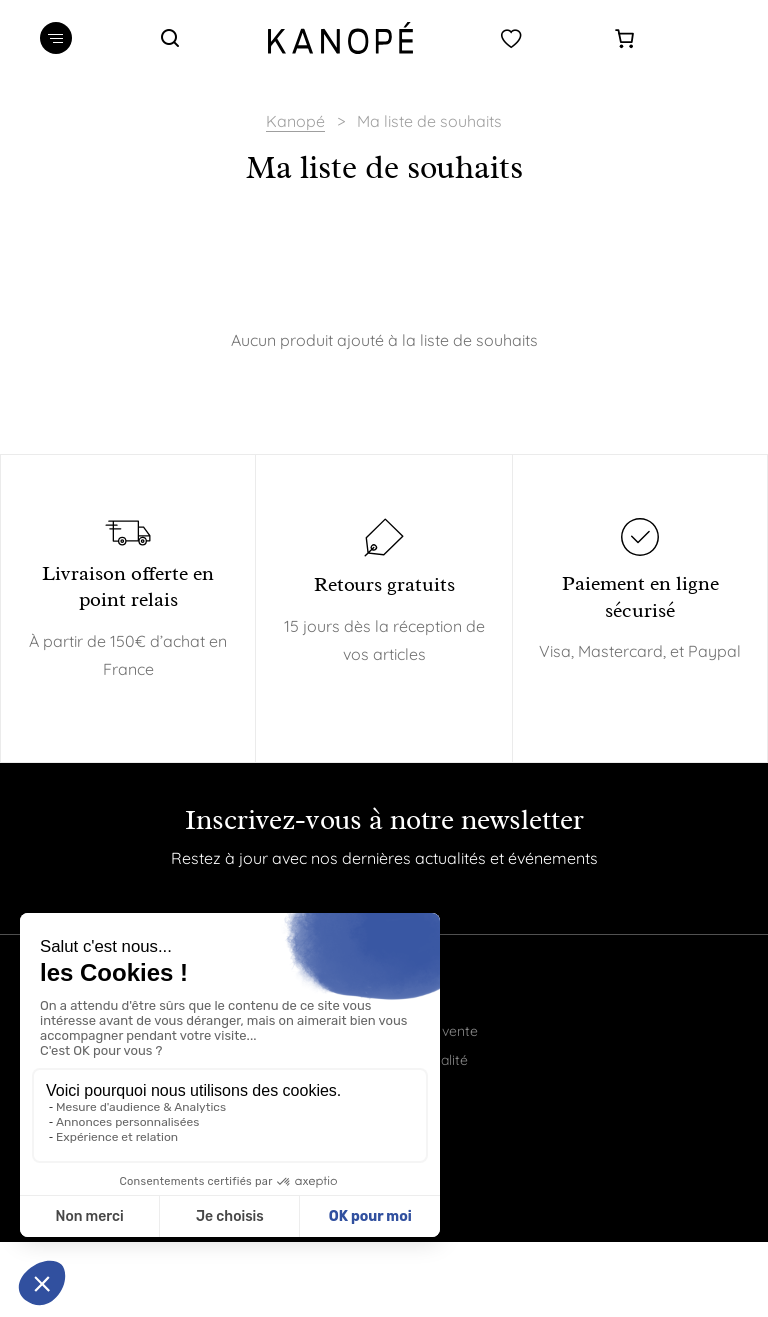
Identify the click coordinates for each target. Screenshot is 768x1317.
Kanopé (295, 121)
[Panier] (624, 38)
